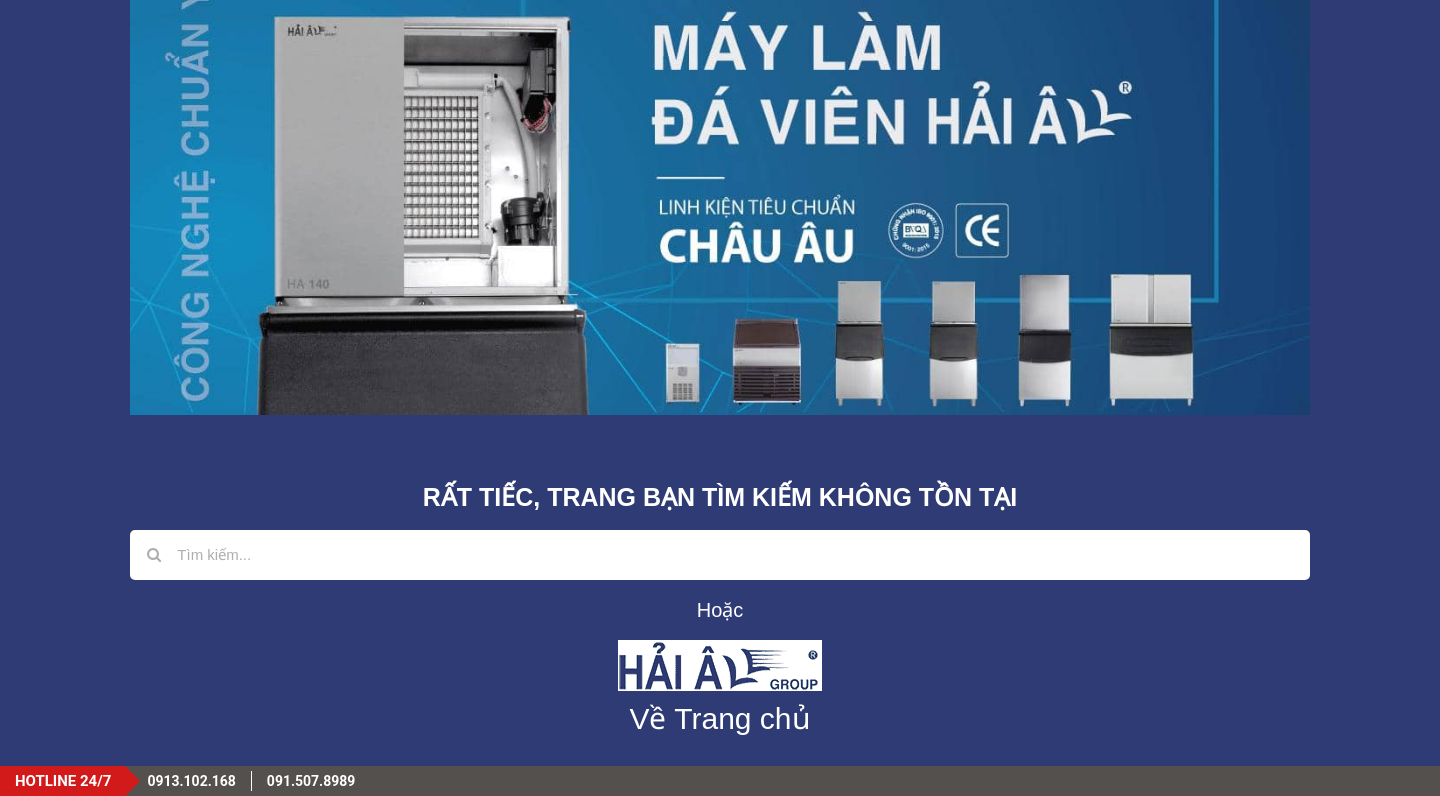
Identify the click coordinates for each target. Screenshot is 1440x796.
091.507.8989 (311, 781)
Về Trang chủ (719, 718)
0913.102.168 (191, 781)
